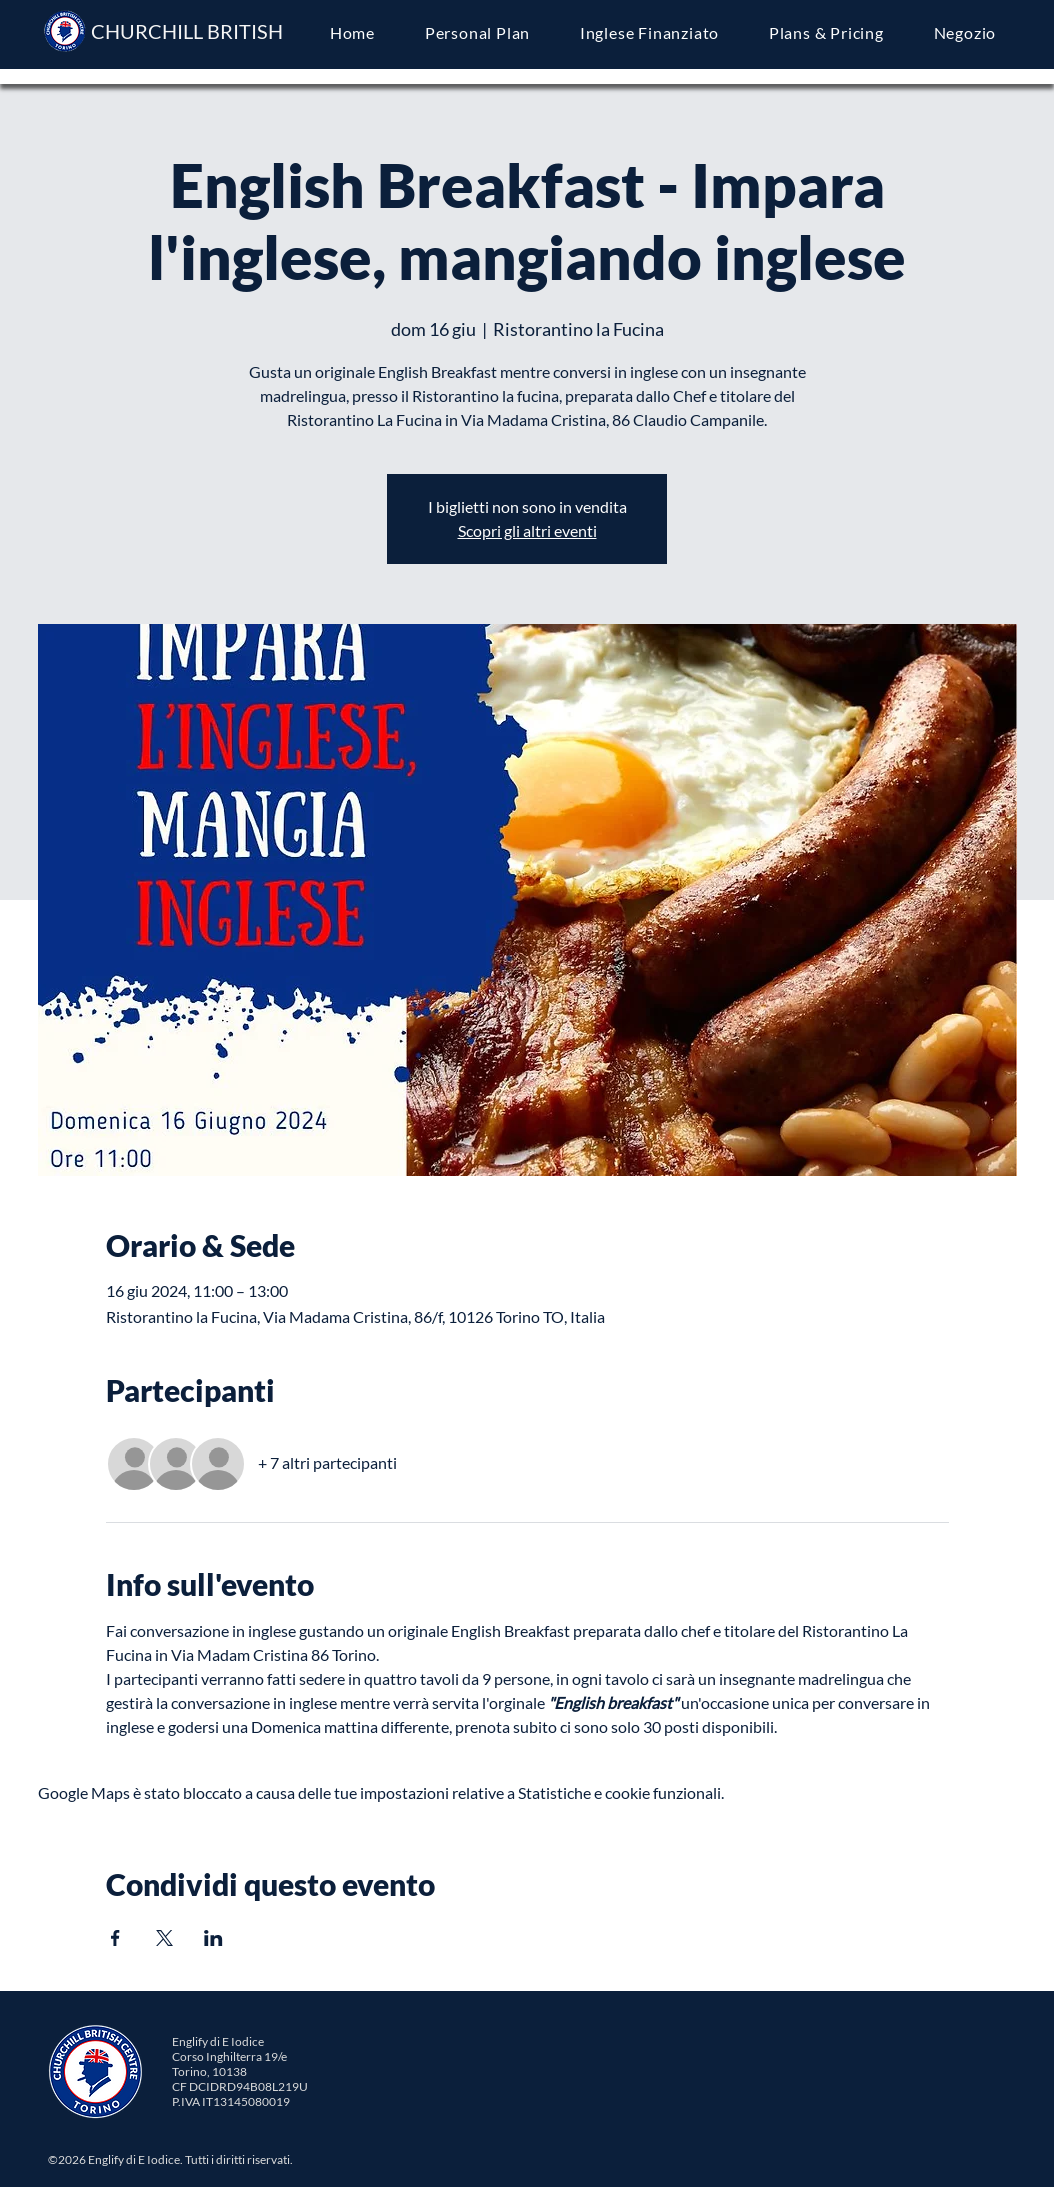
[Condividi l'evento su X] (164, 1938)
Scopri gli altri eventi (527, 530)
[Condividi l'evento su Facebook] (115, 1938)
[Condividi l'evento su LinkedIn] (213, 1938)
